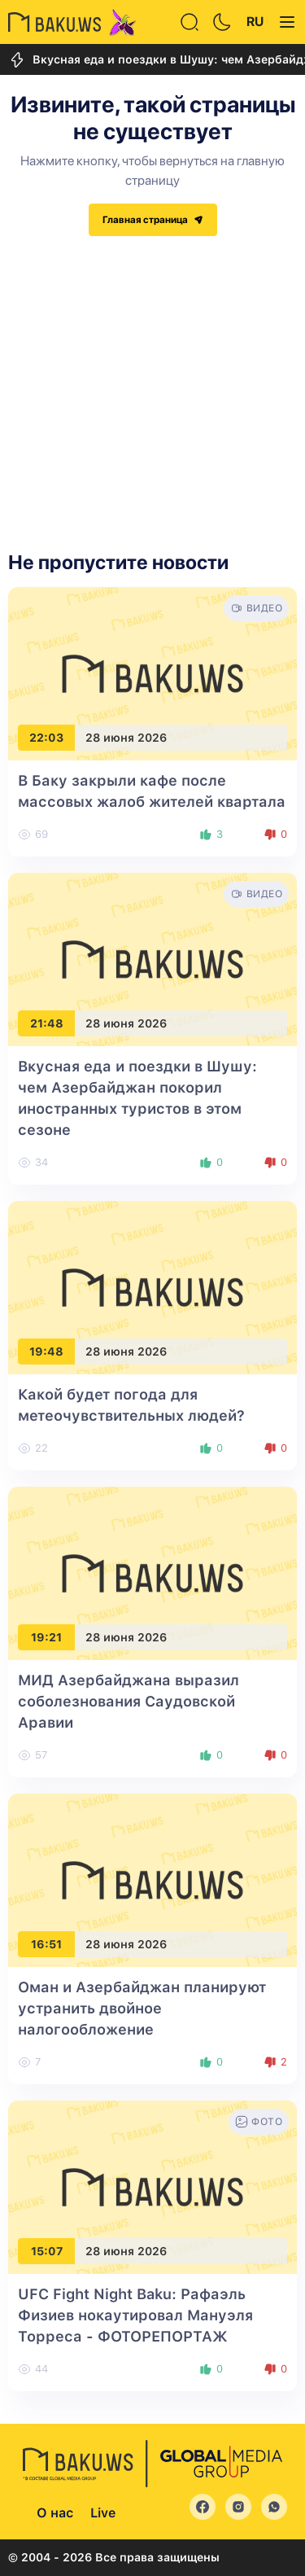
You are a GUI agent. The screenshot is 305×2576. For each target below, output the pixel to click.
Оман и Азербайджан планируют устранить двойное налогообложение (142, 2008)
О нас (55, 2513)
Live (102, 2513)
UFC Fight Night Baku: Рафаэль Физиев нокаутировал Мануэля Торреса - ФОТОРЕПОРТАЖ (135, 2315)
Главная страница (152, 220)
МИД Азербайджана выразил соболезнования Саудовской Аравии (128, 1701)
